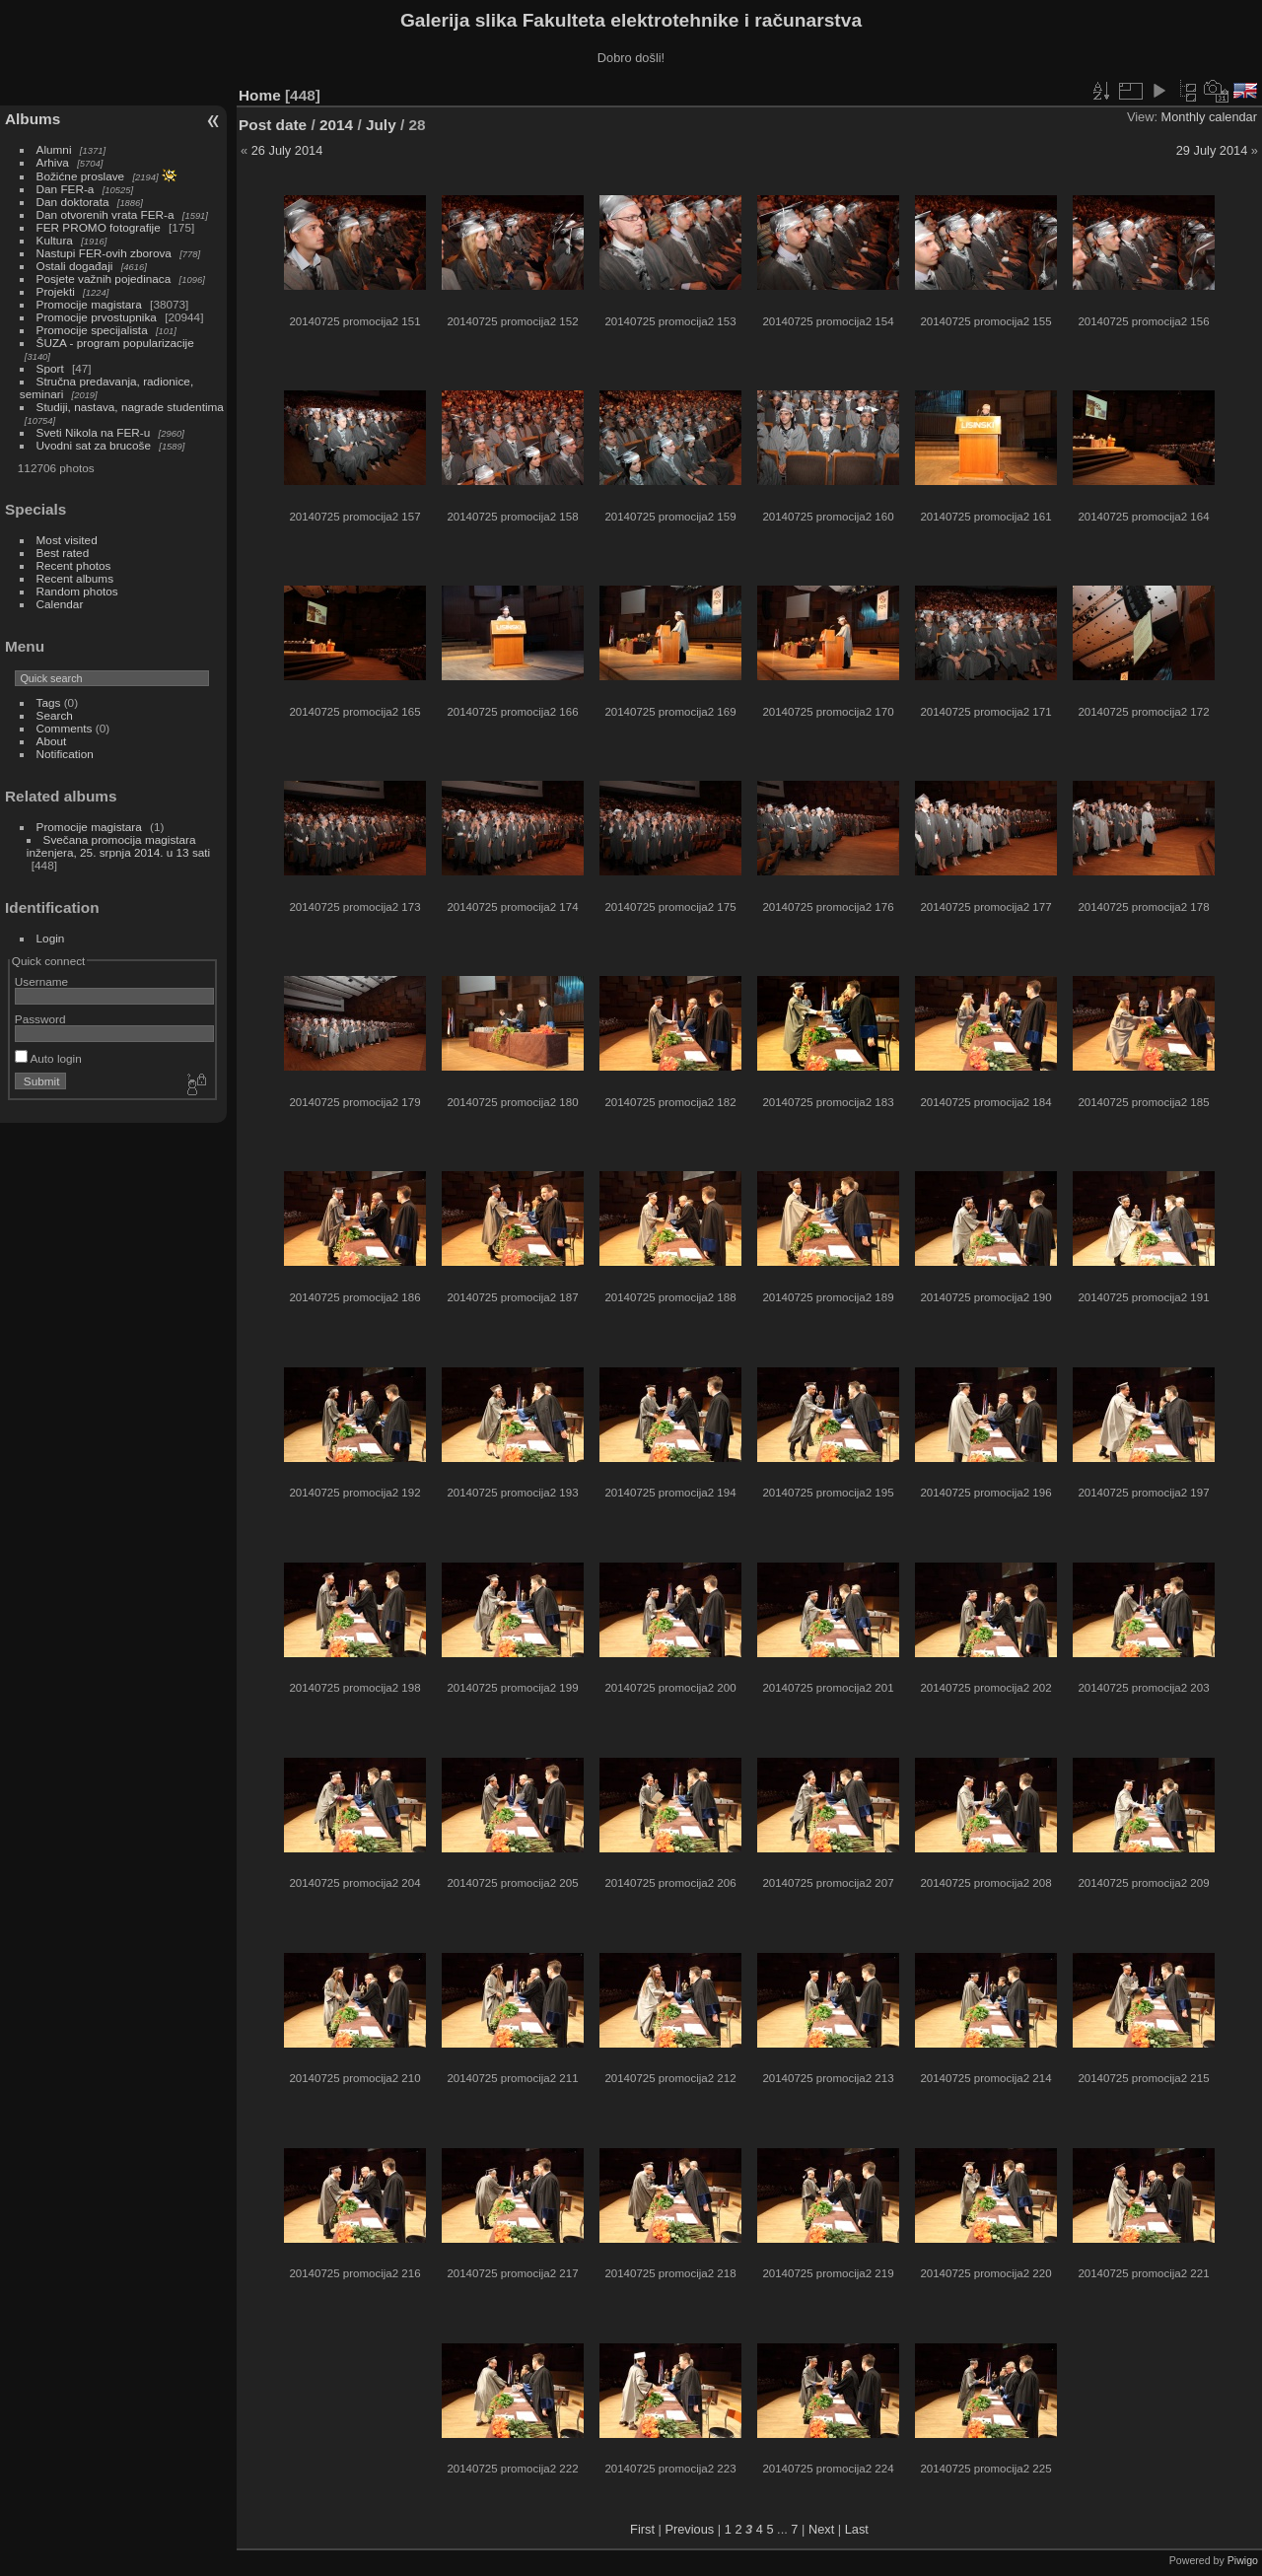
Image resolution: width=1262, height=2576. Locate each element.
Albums (32, 118)
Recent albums (74, 578)
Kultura (54, 240)
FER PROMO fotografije (98, 227)
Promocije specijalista (92, 329)
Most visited (67, 539)
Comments (64, 728)
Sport (50, 368)
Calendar (60, 603)
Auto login (48, 1058)
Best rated (63, 552)
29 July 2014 (1212, 150)
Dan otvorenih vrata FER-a (105, 214)
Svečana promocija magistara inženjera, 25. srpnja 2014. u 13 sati (118, 846)
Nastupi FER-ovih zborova (104, 252)
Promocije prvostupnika (96, 317)
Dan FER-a (65, 188)
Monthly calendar (1209, 116)
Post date (273, 124)
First (642, 2529)
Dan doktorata (72, 201)
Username (41, 981)
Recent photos (73, 565)
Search (54, 715)
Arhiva (52, 162)
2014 (336, 124)
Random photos (77, 591)
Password (40, 1018)
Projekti (55, 291)
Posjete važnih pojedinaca (104, 278)
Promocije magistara (89, 304)
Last (857, 2529)
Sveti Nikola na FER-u (93, 432)
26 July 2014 (287, 150)
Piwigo (1242, 2560)
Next (821, 2529)
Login (50, 938)
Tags (48, 702)
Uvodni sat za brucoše (93, 445)
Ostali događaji (74, 265)
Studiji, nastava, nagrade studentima (130, 406)
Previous (689, 2529)
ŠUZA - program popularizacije (115, 342)
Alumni (54, 149)
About (51, 740)
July (381, 124)
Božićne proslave (80, 176)
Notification (65, 753)
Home (260, 95)
